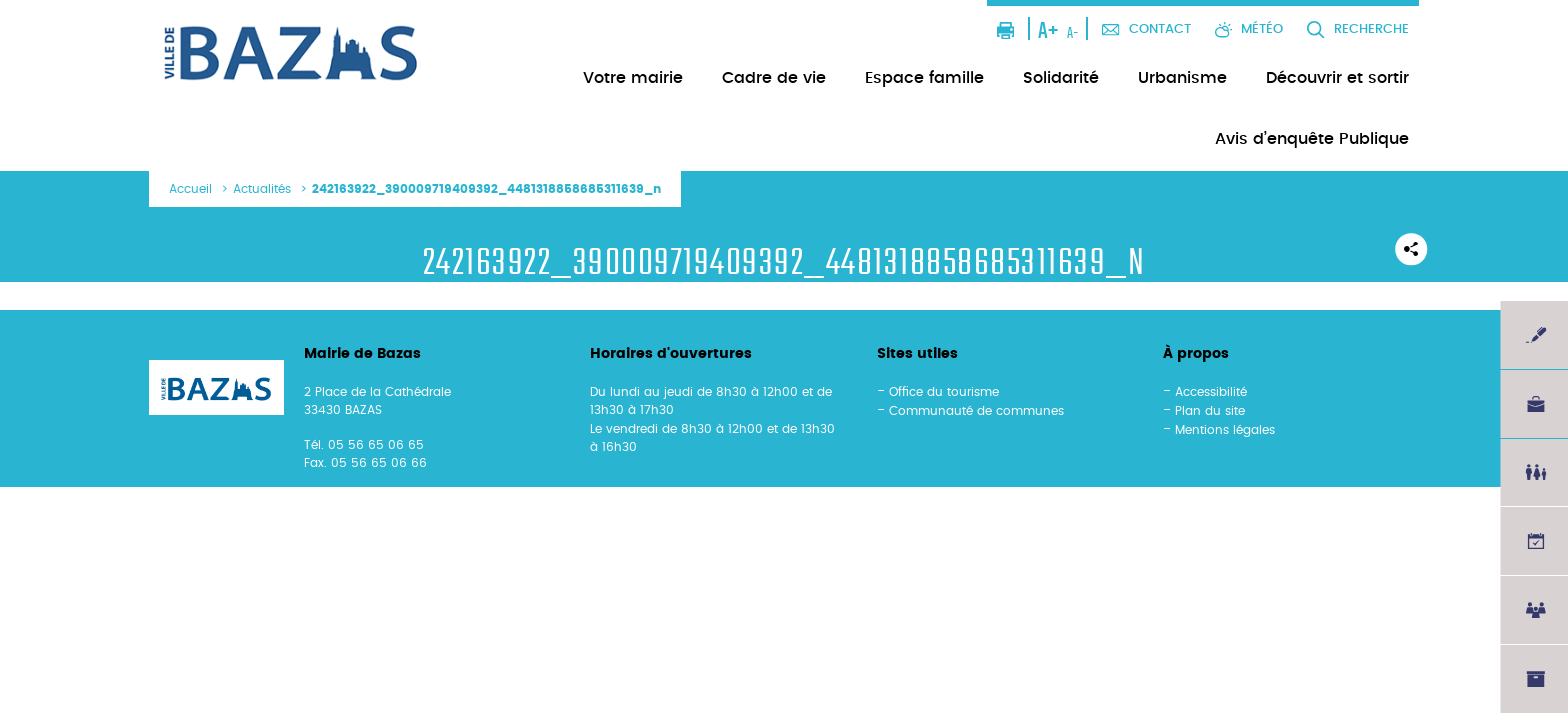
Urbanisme (1182, 78)
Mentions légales (1225, 430)
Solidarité (1061, 78)
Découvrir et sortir (1337, 78)
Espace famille (924, 78)
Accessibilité (1211, 392)
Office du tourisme (944, 392)
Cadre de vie (774, 78)
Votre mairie (633, 78)
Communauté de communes (976, 411)
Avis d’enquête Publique (1312, 139)
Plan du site (1210, 411)
